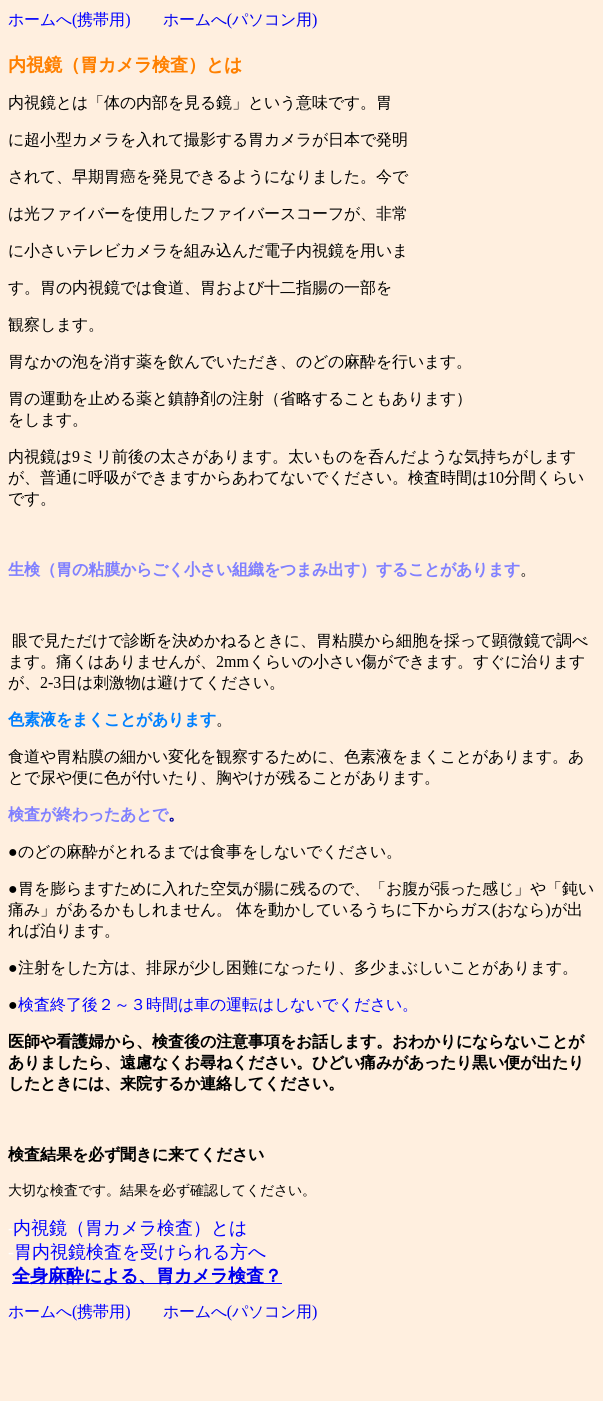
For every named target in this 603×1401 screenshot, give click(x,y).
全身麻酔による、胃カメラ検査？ (147, 1276)
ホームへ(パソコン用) (240, 19)
